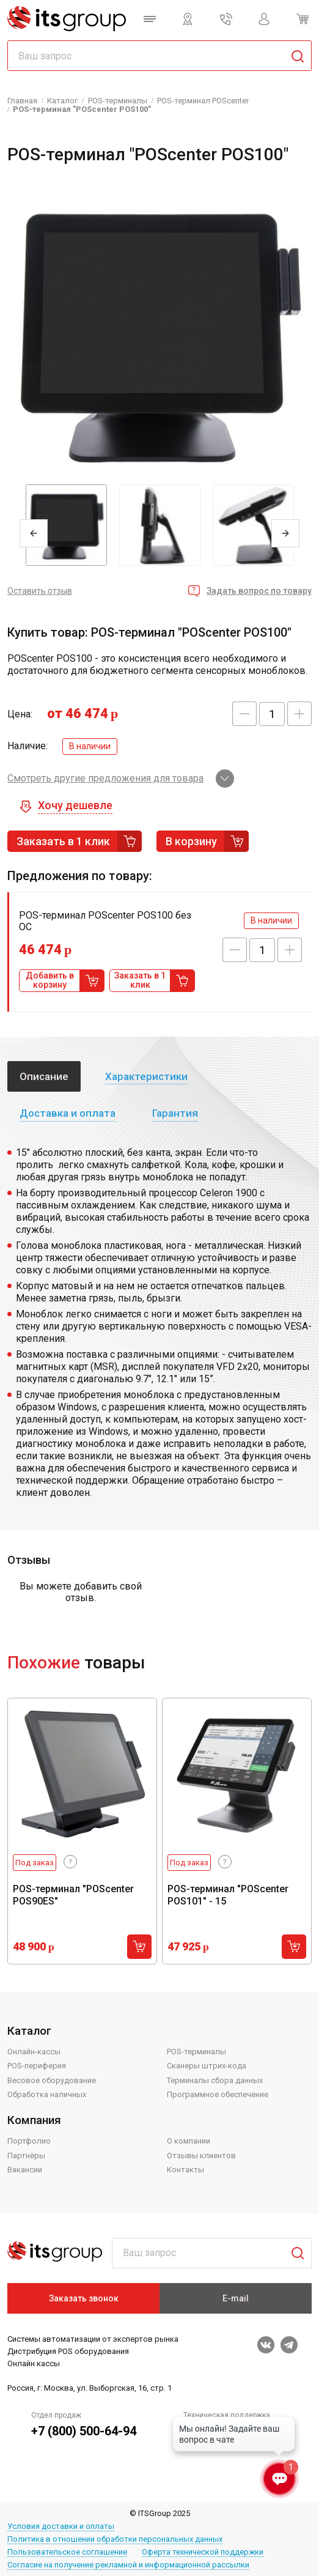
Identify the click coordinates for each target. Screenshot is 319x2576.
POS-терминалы (196, 2051)
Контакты (185, 2169)
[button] (244, 713)
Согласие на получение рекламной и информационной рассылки (128, 2564)
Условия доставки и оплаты (60, 2526)
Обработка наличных (46, 2094)
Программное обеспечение (217, 2094)
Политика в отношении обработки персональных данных (114, 2539)
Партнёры (26, 2155)
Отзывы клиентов (201, 2155)
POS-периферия (36, 2065)
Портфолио (29, 2140)
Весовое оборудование (51, 2080)
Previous (34, 533)
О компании (188, 2140)
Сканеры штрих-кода (206, 2065)
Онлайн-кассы (34, 2051)
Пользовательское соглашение (67, 2551)
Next (285, 533)
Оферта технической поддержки (202, 2551)
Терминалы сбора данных (215, 2080)
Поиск (292, 2253)
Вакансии (24, 2169)
